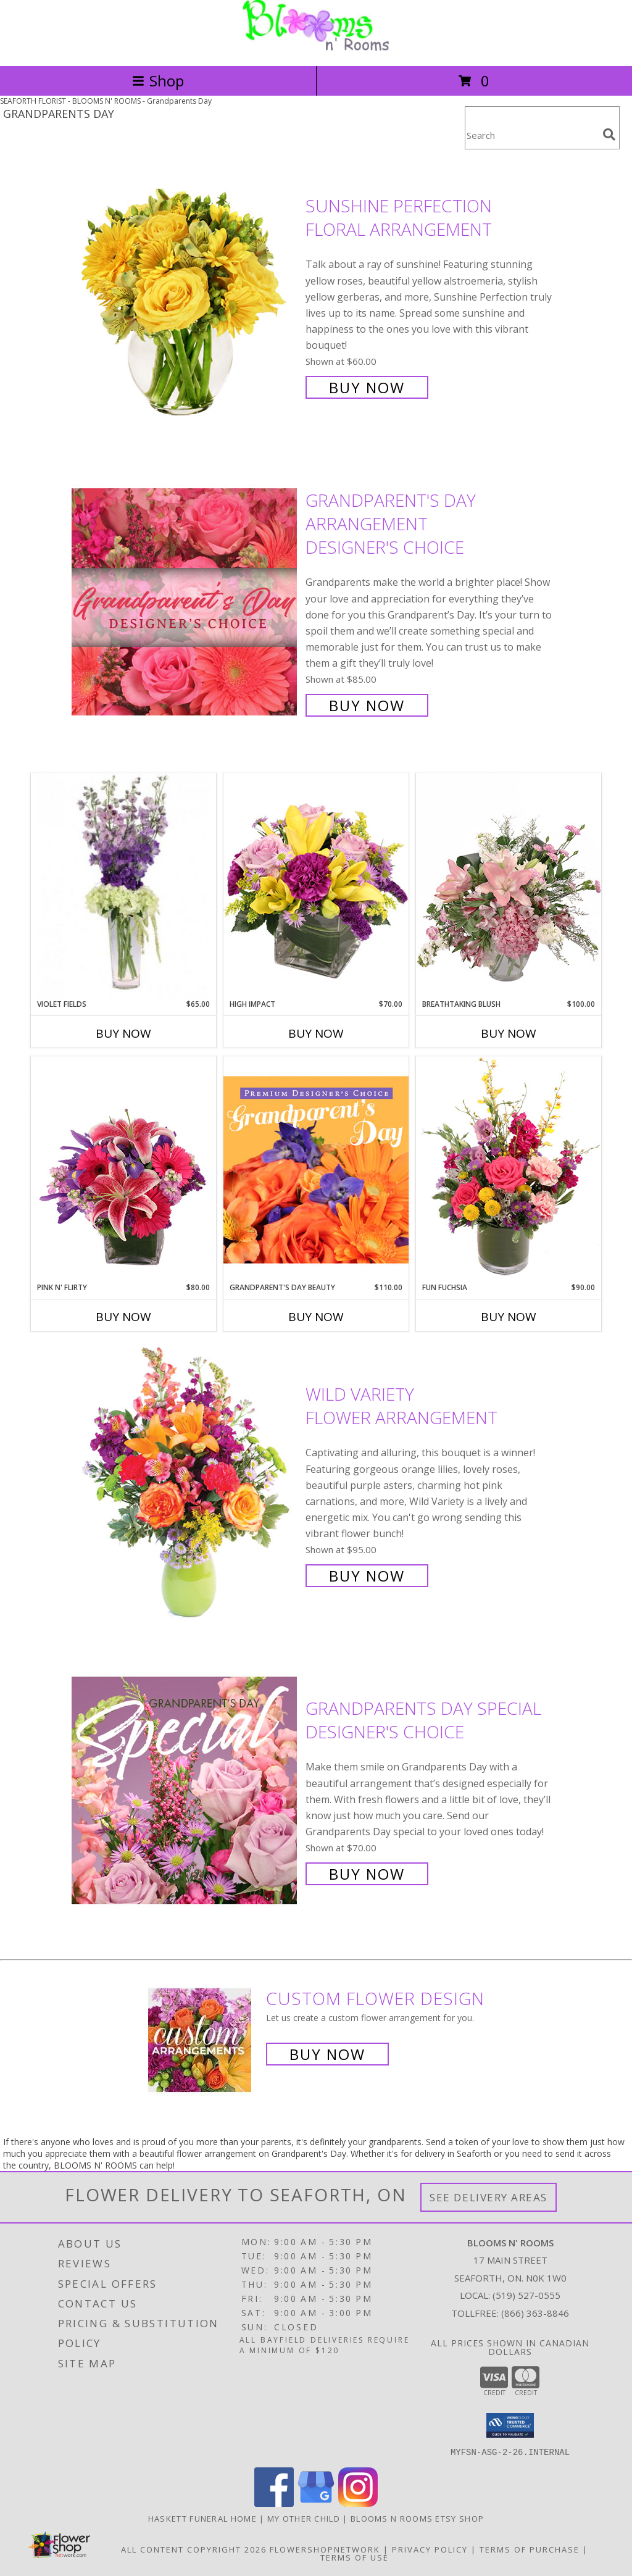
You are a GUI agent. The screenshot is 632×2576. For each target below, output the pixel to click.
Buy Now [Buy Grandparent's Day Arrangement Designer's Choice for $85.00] (367, 705)
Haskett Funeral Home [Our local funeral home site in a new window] (203, 2518)
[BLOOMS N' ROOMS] (316, 48)
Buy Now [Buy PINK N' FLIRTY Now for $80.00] (123, 1317)
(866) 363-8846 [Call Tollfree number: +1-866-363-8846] (535, 2313)
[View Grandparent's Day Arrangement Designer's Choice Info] (185, 601)
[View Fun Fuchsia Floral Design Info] (508, 1169)
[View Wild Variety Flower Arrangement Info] (185, 1484)
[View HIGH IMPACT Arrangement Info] (316, 885)
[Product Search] (531, 135)
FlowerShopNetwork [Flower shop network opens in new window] (325, 2548)
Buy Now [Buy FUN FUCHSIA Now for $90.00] (508, 1317)
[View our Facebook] (274, 2503)
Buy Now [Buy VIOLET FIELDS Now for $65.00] (123, 1033)
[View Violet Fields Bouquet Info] (123, 886)
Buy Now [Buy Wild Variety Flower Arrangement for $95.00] (367, 1575)
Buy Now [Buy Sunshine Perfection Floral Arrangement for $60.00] (367, 387)
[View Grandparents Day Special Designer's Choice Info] (185, 1790)
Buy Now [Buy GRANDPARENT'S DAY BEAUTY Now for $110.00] (316, 1317)
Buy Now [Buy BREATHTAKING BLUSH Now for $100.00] (508, 1033)
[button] (510, 2425)
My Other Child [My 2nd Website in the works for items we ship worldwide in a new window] (305, 2518)
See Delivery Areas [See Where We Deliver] (488, 2197)
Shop (158, 80)
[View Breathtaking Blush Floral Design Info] (508, 885)
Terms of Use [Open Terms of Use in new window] (354, 2556)
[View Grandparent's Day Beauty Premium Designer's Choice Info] (316, 1169)
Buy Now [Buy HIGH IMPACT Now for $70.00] (316, 1033)
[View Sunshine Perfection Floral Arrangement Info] (185, 295)
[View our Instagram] (358, 2503)
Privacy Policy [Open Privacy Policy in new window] (430, 2548)
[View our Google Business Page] (316, 2503)
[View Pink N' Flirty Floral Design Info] (123, 1169)
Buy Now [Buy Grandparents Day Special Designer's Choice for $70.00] (367, 1874)
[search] (609, 134)
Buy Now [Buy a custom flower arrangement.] (327, 2054)
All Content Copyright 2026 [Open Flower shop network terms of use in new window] (194, 2548)
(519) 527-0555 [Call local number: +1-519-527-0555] (526, 2295)
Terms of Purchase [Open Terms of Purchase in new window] (530, 2548)
